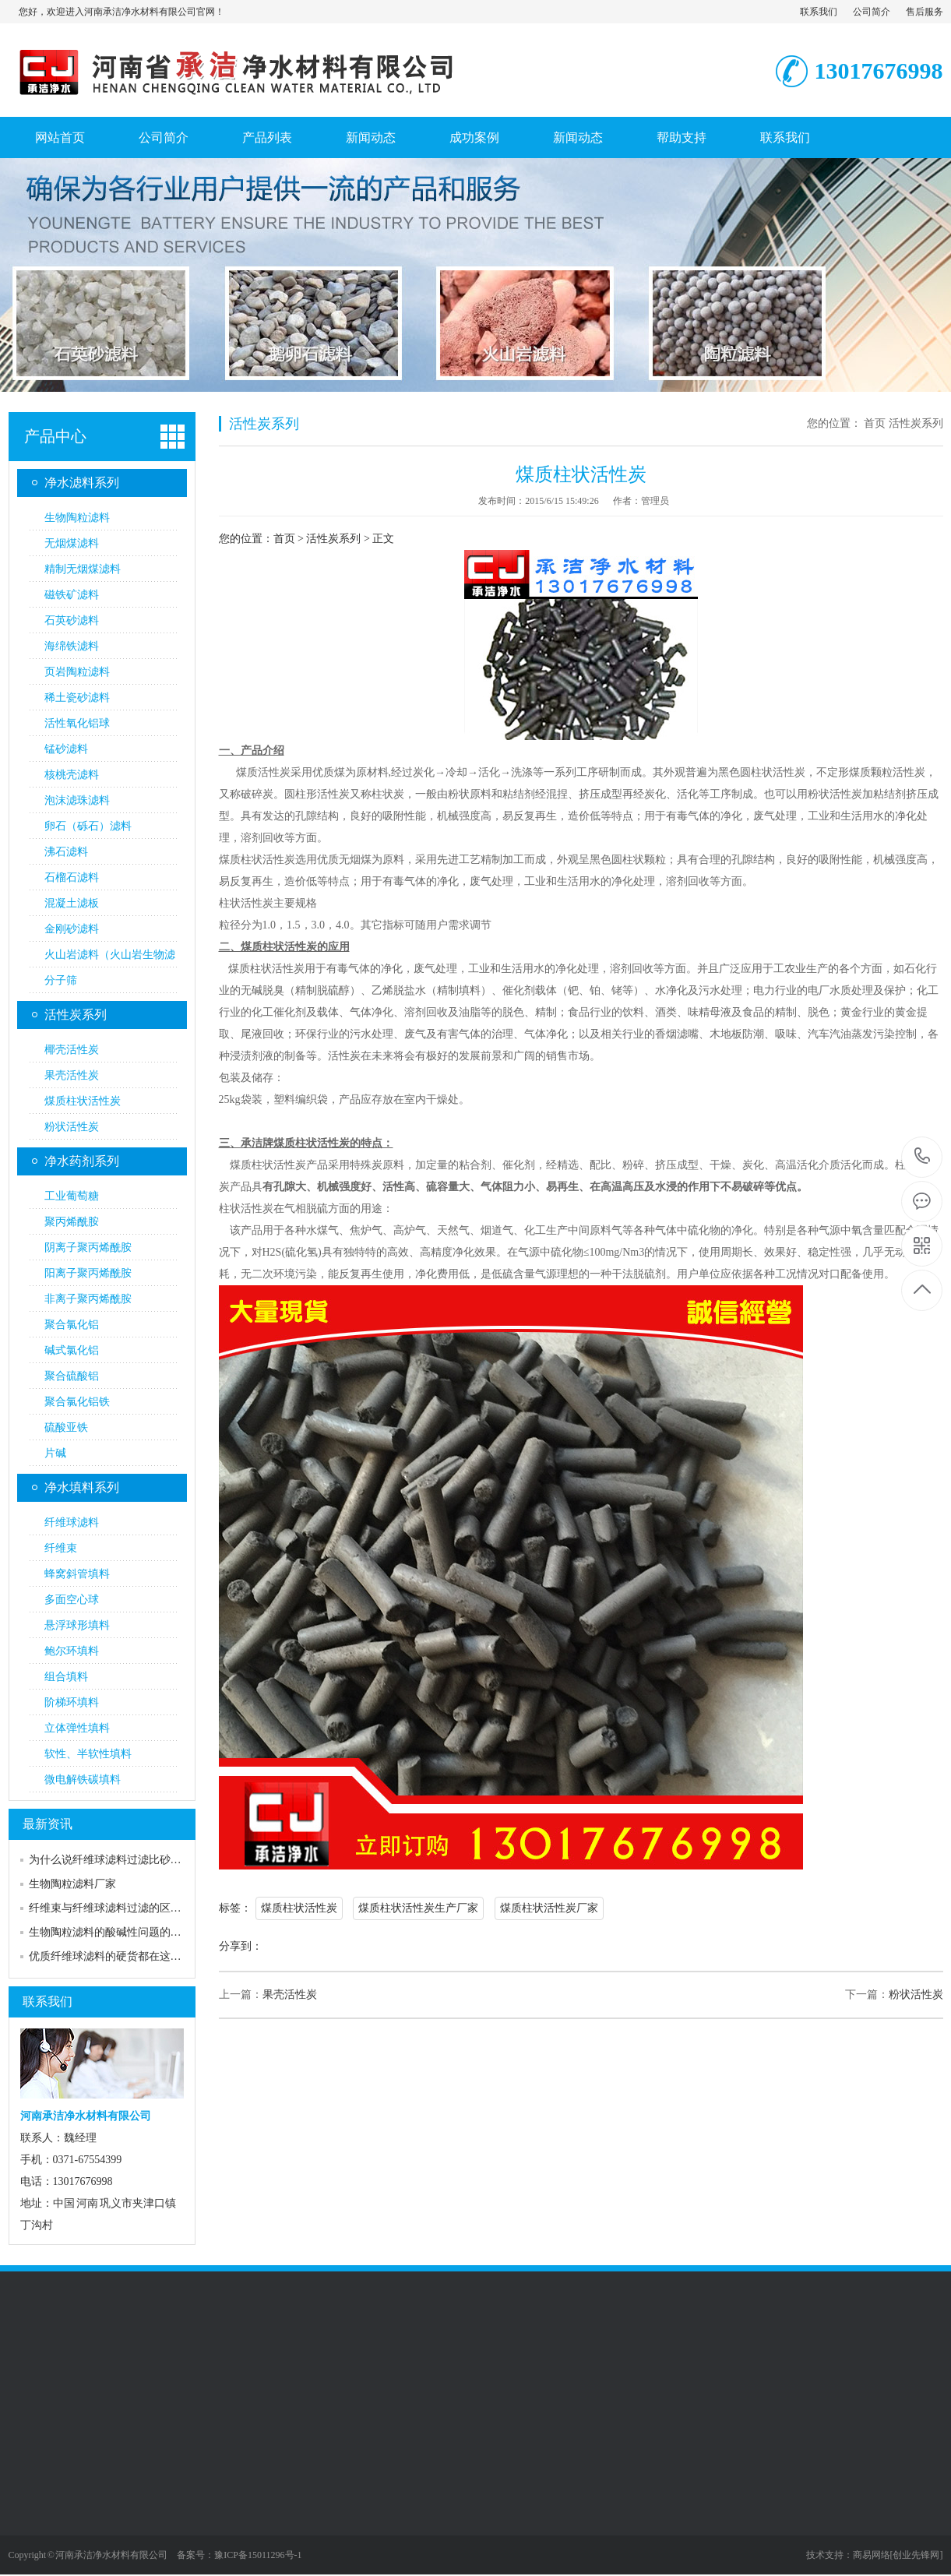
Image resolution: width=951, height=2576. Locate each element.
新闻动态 (371, 137)
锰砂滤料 (66, 749)
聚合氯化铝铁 (77, 1402)
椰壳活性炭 (71, 1049)
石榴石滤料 (71, 877)
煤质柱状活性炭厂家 (549, 1908)
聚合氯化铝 (71, 1324)
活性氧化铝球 (77, 723)
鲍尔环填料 (71, 1651)
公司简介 (871, 11)
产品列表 (267, 137)
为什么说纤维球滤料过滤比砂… (105, 1860)
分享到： (240, 1946)
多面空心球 (71, 1599)
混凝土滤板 (71, 903)
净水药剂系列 (81, 1161)
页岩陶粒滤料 (77, 672)
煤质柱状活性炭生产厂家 (418, 1908)
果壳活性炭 (71, 1075)
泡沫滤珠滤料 (77, 800)
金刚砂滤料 (71, 929)
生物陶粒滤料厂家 (72, 1884)
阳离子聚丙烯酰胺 (88, 1273)
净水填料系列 (81, 1487)
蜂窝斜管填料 (77, 1574)
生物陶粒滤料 (77, 517)
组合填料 (66, 1677)
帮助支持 (681, 137)
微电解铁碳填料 (82, 1779)
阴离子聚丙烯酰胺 (88, 1247)
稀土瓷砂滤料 (77, 697)
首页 (875, 423)
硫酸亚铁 (66, 1427)
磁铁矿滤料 (71, 595)
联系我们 (818, 11)
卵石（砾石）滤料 (88, 826)
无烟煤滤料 (71, 543)
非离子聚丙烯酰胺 (88, 1299)
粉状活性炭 (71, 1127)
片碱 (55, 1453)
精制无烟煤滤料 (82, 569)
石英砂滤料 (71, 620)
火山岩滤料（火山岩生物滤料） (109, 958)
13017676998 (922, 1156)
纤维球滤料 (71, 1522)
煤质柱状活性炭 (82, 1101)
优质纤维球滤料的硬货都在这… (105, 1956)
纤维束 (60, 1548)
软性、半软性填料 (88, 1754)
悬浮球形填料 (77, 1625)
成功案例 (474, 137)
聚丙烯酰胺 (71, 1222)
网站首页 (60, 137)
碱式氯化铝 (71, 1350)
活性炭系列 (75, 1014)
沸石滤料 (66, 852)
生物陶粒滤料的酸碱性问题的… (105, 1932)
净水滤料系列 (81, 482)
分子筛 (60, 980)
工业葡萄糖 (71, 1196)
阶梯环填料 (71, 1702)
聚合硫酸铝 (71, 1376)
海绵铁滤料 (71, 646)
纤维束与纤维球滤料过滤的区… (105, 1908)
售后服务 (924, 11)
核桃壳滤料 (71, 775)
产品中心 (55, 436)
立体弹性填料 (77, 1728)
